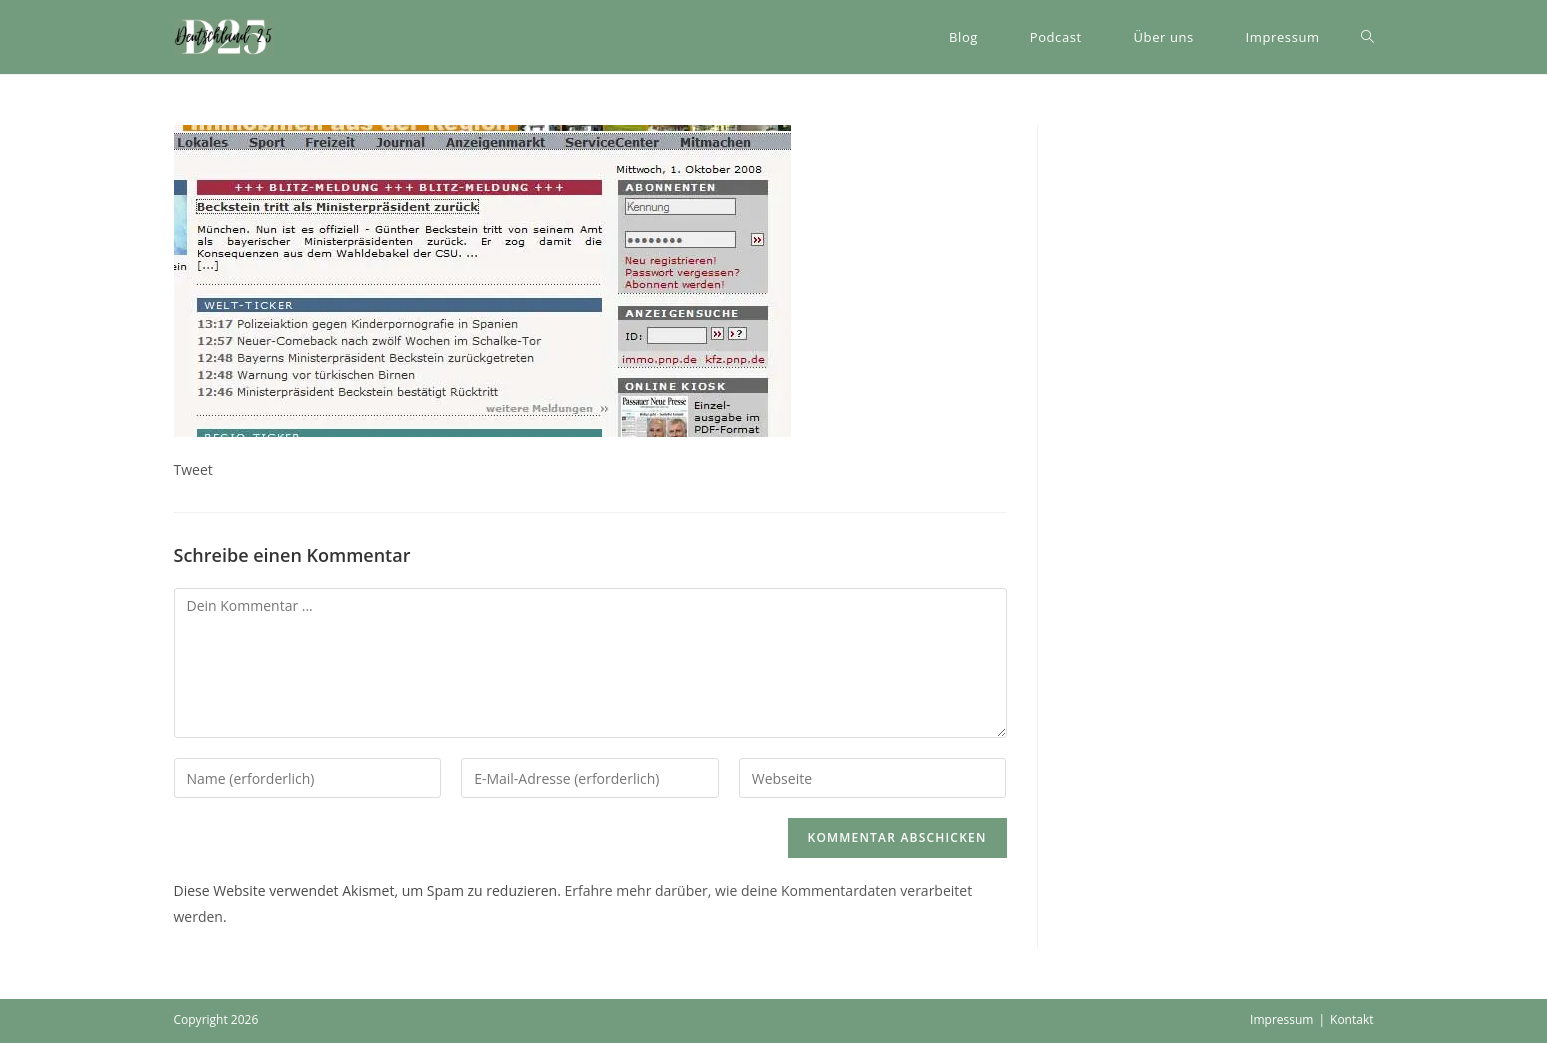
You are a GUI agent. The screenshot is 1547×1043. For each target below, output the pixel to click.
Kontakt (1351, 1019)
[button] (224, 37)
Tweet (193, 469)
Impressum (1281, 1019)
